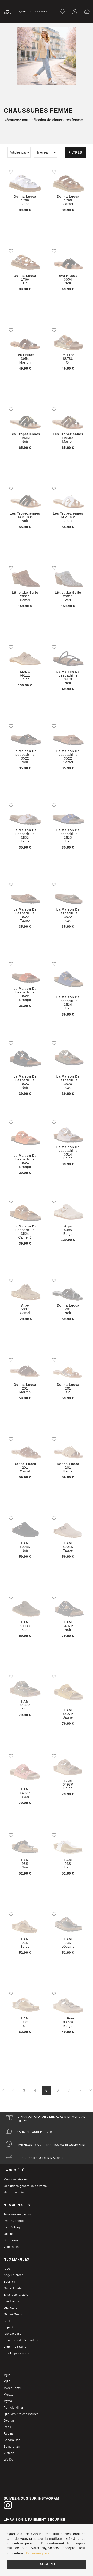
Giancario (10, 2307)
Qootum (9, 2420)
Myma (8, 2401)
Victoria (9, 2453)
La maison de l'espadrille (21, 2340)
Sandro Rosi (12, 2440)
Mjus (7, 2375)
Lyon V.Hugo (13, 2227)
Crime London (14, 2288)
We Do (8, 2459)
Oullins (9, 2233)
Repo (7, 2427)
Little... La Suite (15, 2346)
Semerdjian (12, 2446)
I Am (7, 2320)
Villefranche (12, 2246)
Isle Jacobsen (13, 2333)
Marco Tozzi (12, 2388)
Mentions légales (16, 2179)
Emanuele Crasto (16, 2294)
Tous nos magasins (17, 2214)
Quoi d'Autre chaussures (21, 2414)
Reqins (9, 2433)
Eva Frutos (11, 2301)
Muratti (9, 2394)
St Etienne (11, 2240)
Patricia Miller (13, 2407)
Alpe (7, 2268)
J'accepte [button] (46, 2564)
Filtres (75, 152)
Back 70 (9, 2281)
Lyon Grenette (14, 2220)
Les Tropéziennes (16, 2353)
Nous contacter (14, 2192)
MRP (7, 2381)
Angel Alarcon (13, 2275)
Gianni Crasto (13, 2314)
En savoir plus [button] (37, 2553)
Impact (8, 2327)
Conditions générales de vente (25, 2186)
